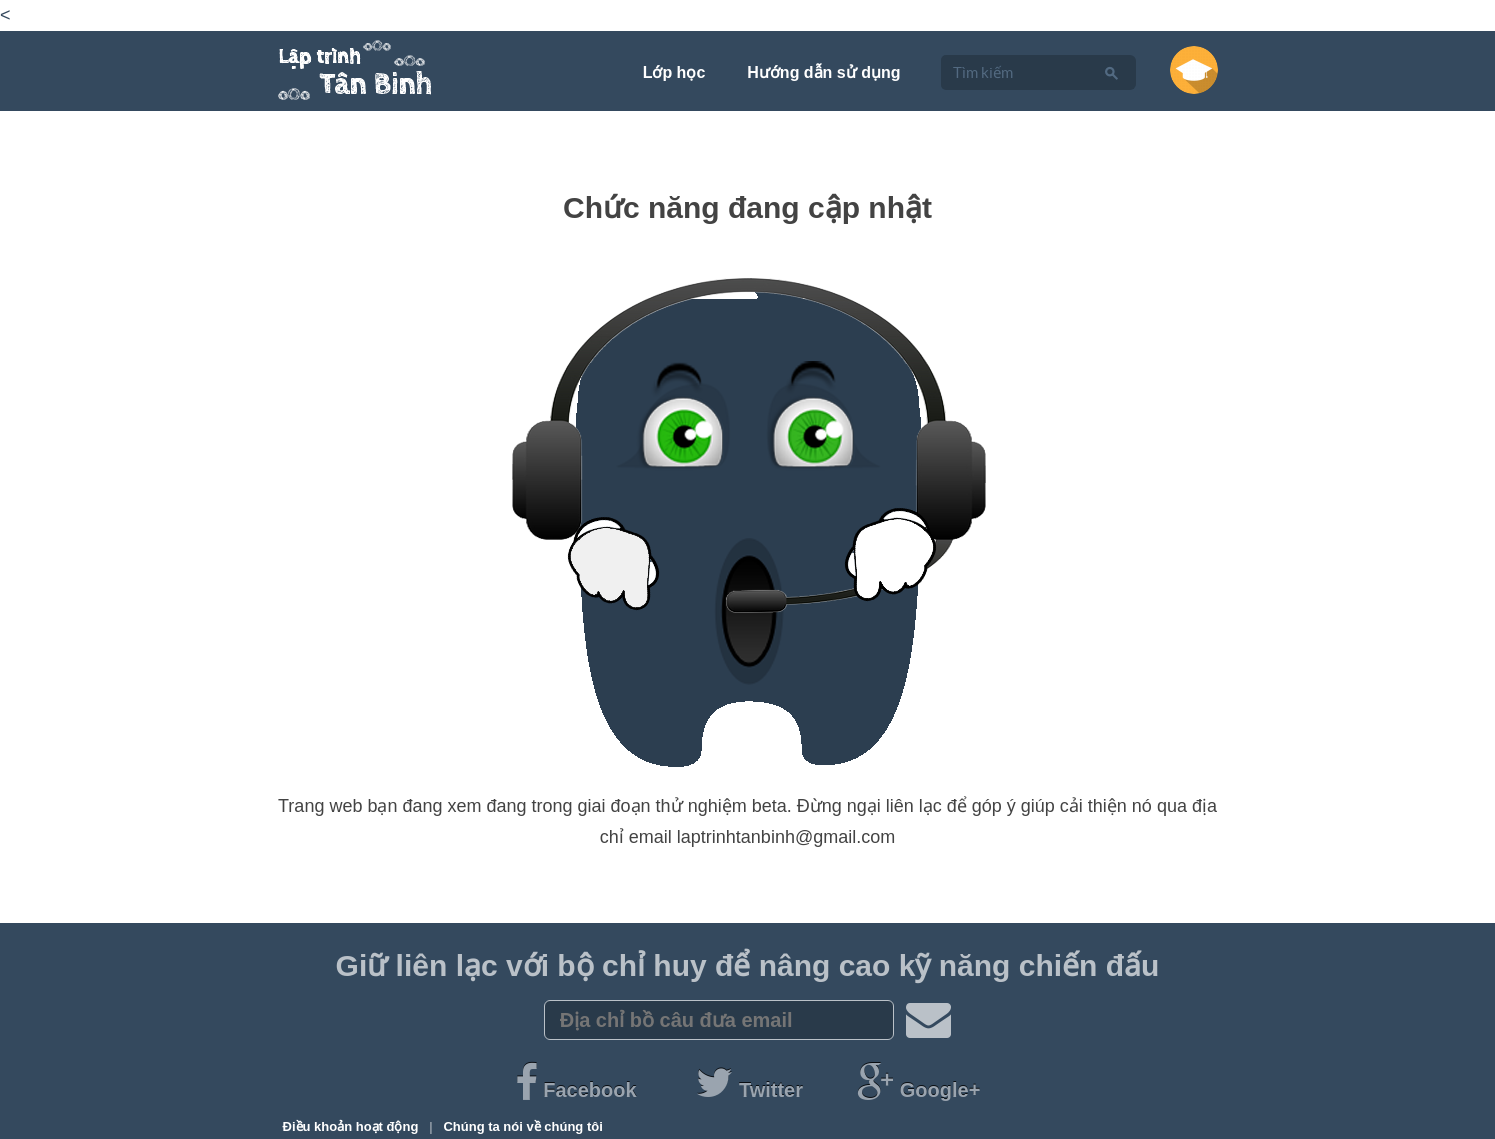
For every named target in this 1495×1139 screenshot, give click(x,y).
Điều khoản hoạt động (352, 1126)
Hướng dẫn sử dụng (823, 72)
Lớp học (674, 72)
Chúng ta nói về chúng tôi (522, 1126)
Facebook (578, 1090)
